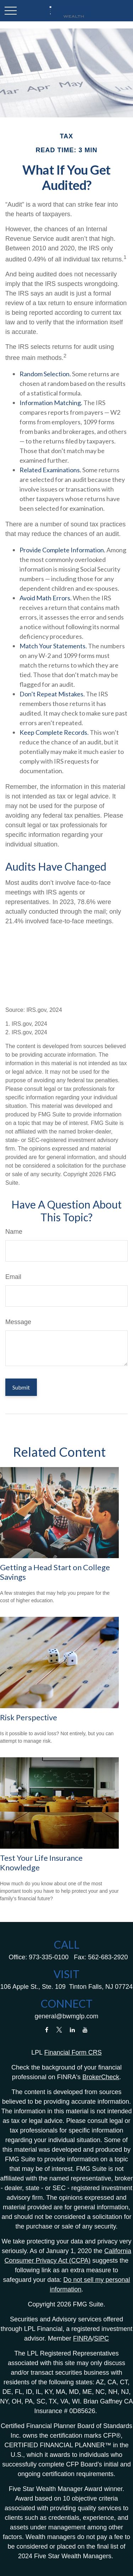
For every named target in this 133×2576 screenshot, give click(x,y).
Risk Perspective (28, 1717)
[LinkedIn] (72, 2029)
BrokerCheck (100, 2077)
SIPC (101, 2338)
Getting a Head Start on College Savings (55, 1571)
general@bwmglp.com (66, 2016)
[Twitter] (59, 2029)
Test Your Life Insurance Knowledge (41, 1862)
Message (18, 1322)
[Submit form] (21, 1387)
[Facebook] (46, 2029)
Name (13, 1231)
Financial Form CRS (73, 2052)
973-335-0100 (48, 1957)
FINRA (82, 2338)
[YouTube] (85, 2029)
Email (13, 1276)
